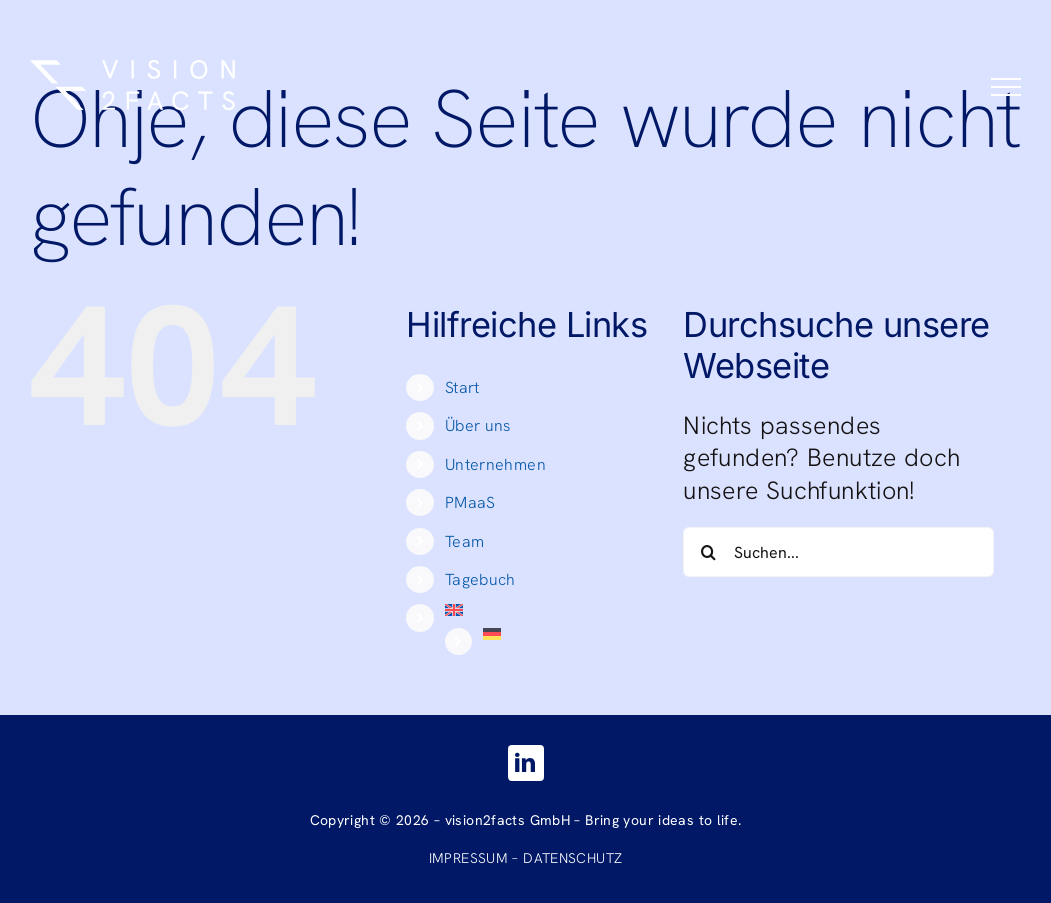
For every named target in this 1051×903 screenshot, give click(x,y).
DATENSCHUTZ (572, 858)
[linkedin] (526, 763)
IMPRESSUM (468, 858)
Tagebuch (480, 579)
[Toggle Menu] (1006, 87)
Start (462, 387)
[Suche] (708, 552)
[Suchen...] (838, 552)
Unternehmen (495, 464)
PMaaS (470, 502)
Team (465, 541)
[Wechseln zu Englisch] (549, 610)
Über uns (478, 425)
